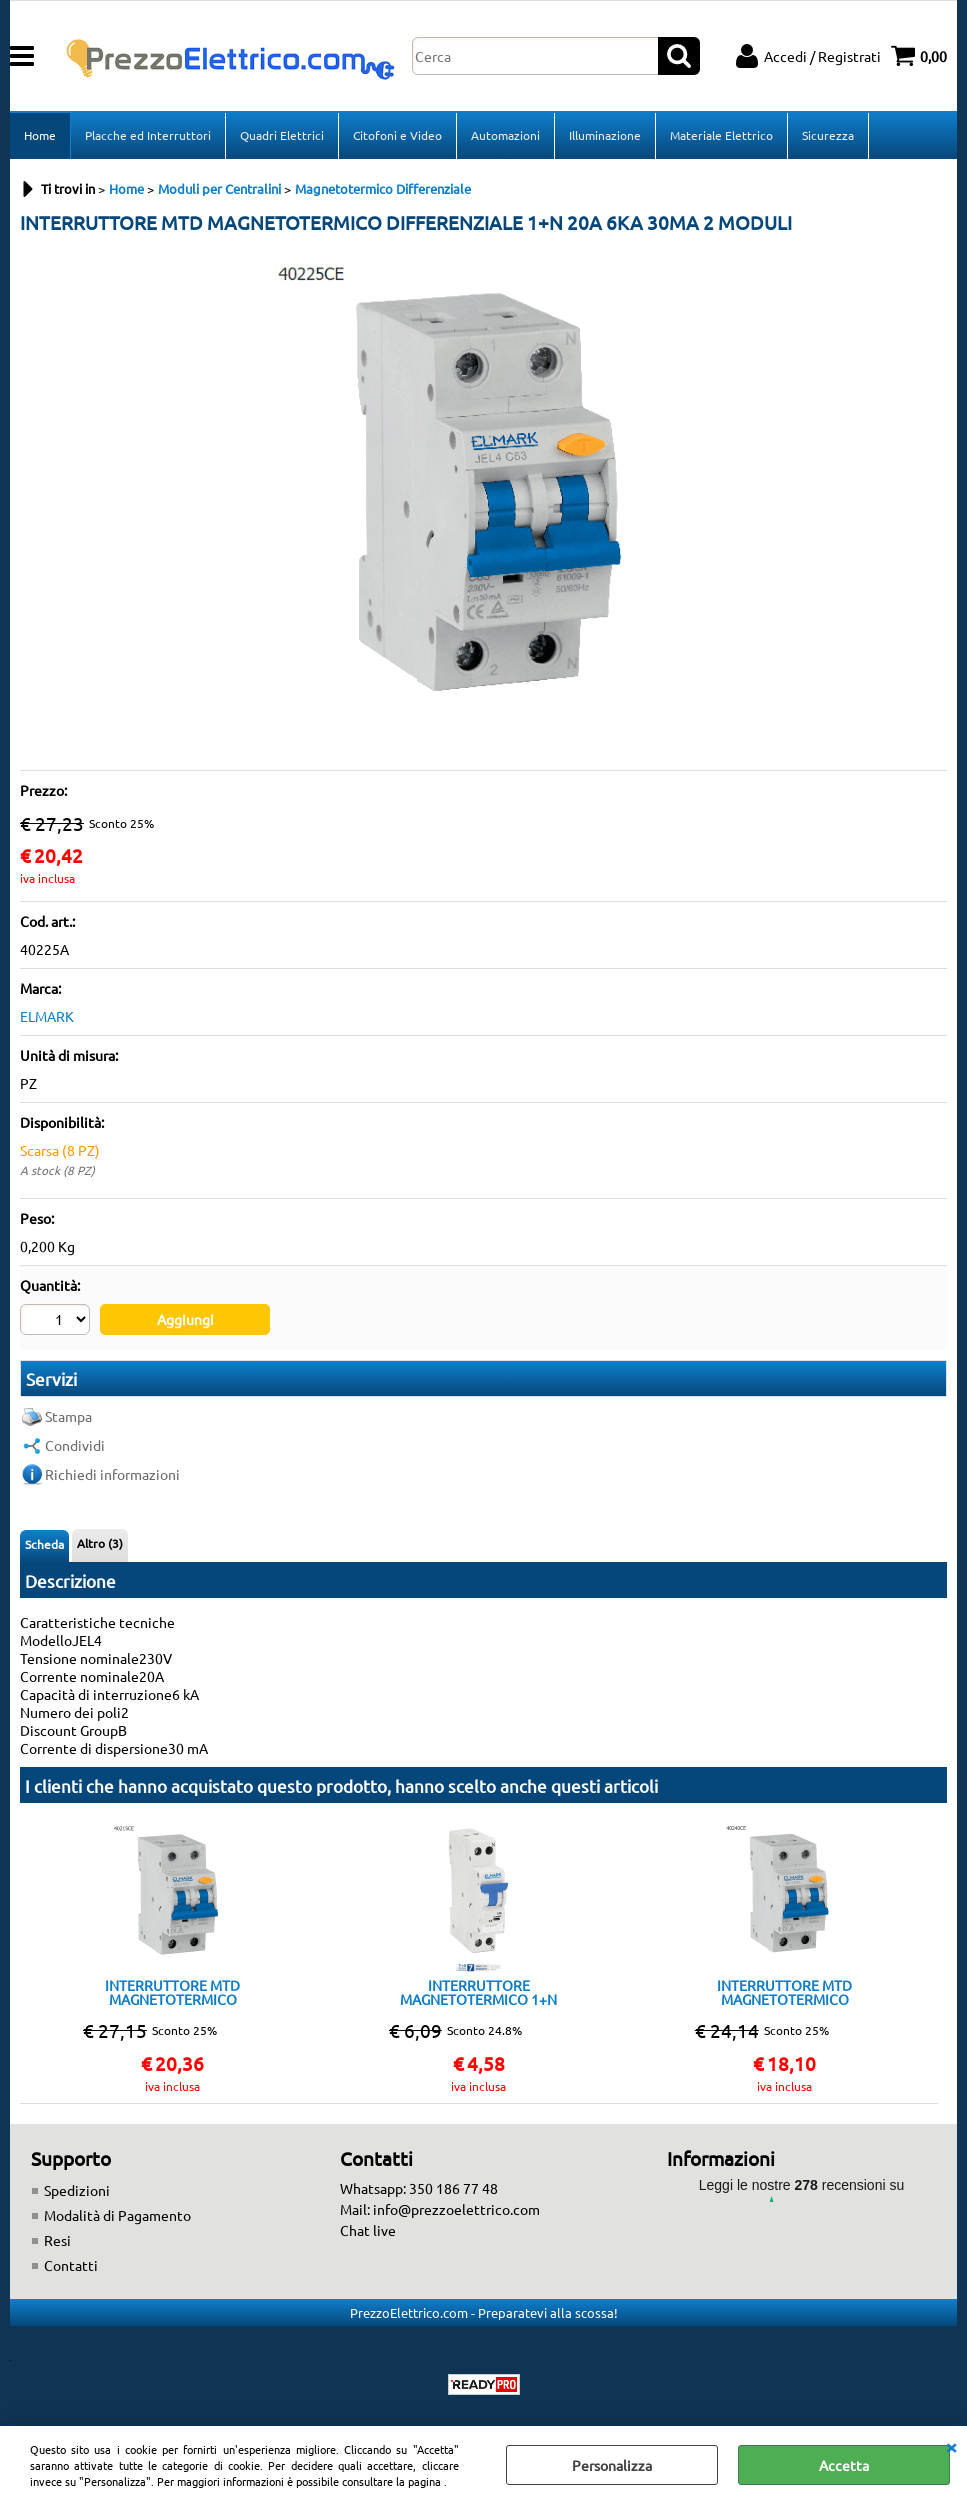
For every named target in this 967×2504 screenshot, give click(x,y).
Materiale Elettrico (721, 135)
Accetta (844, 2465)
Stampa (68, 1416)
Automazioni (505, 135)
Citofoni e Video (397, 135)
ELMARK (47, 1016)
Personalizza (612, 2465)
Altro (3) (100, 1543)
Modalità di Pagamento (117, 2215)
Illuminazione (605, 135)
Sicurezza (828, 135)
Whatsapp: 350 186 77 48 (419, 2188)
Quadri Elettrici (282, 135)
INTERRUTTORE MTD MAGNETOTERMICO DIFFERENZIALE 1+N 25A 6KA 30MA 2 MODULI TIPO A (784, 1992)
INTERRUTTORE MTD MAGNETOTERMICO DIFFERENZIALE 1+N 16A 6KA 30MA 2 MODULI (173, 1992)
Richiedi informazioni (112, 1474)
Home (40, 135)
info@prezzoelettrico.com (456, 2209)
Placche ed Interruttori (148, 135)
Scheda (44, 1544)
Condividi (75, 1445)
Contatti (71, 2265)
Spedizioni (77, 2190)
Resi (57, 2240)
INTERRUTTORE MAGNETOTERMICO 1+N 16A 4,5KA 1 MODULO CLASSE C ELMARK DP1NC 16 (478, 1992)
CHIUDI (951, 2446)
